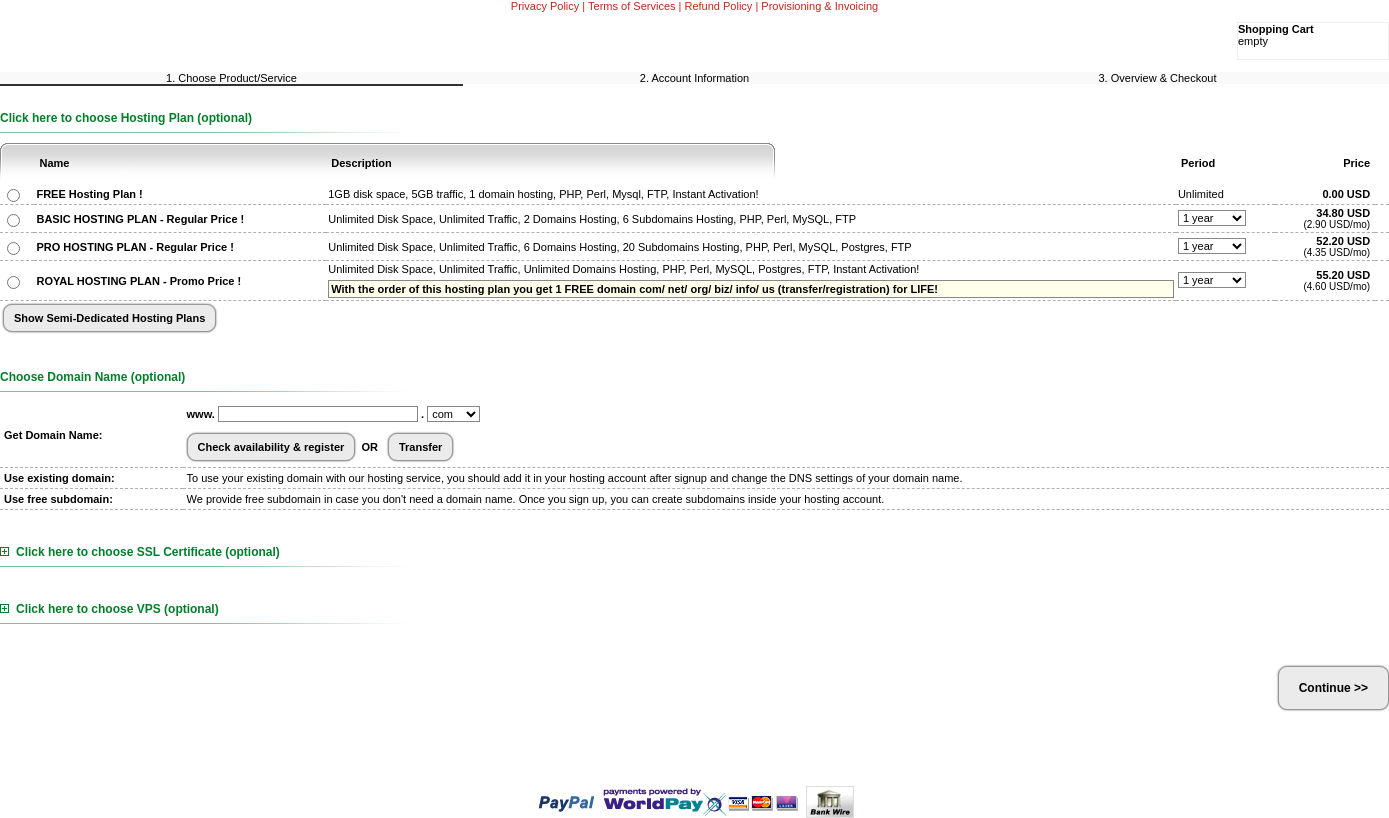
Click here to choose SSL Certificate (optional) (140, 552)
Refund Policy (719, 6)
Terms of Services (631, 6)
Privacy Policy (545, 6)
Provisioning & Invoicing (819, 6)
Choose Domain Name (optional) (92, 377)
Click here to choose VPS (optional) (109, 609)
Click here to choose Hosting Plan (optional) (126, 118)
